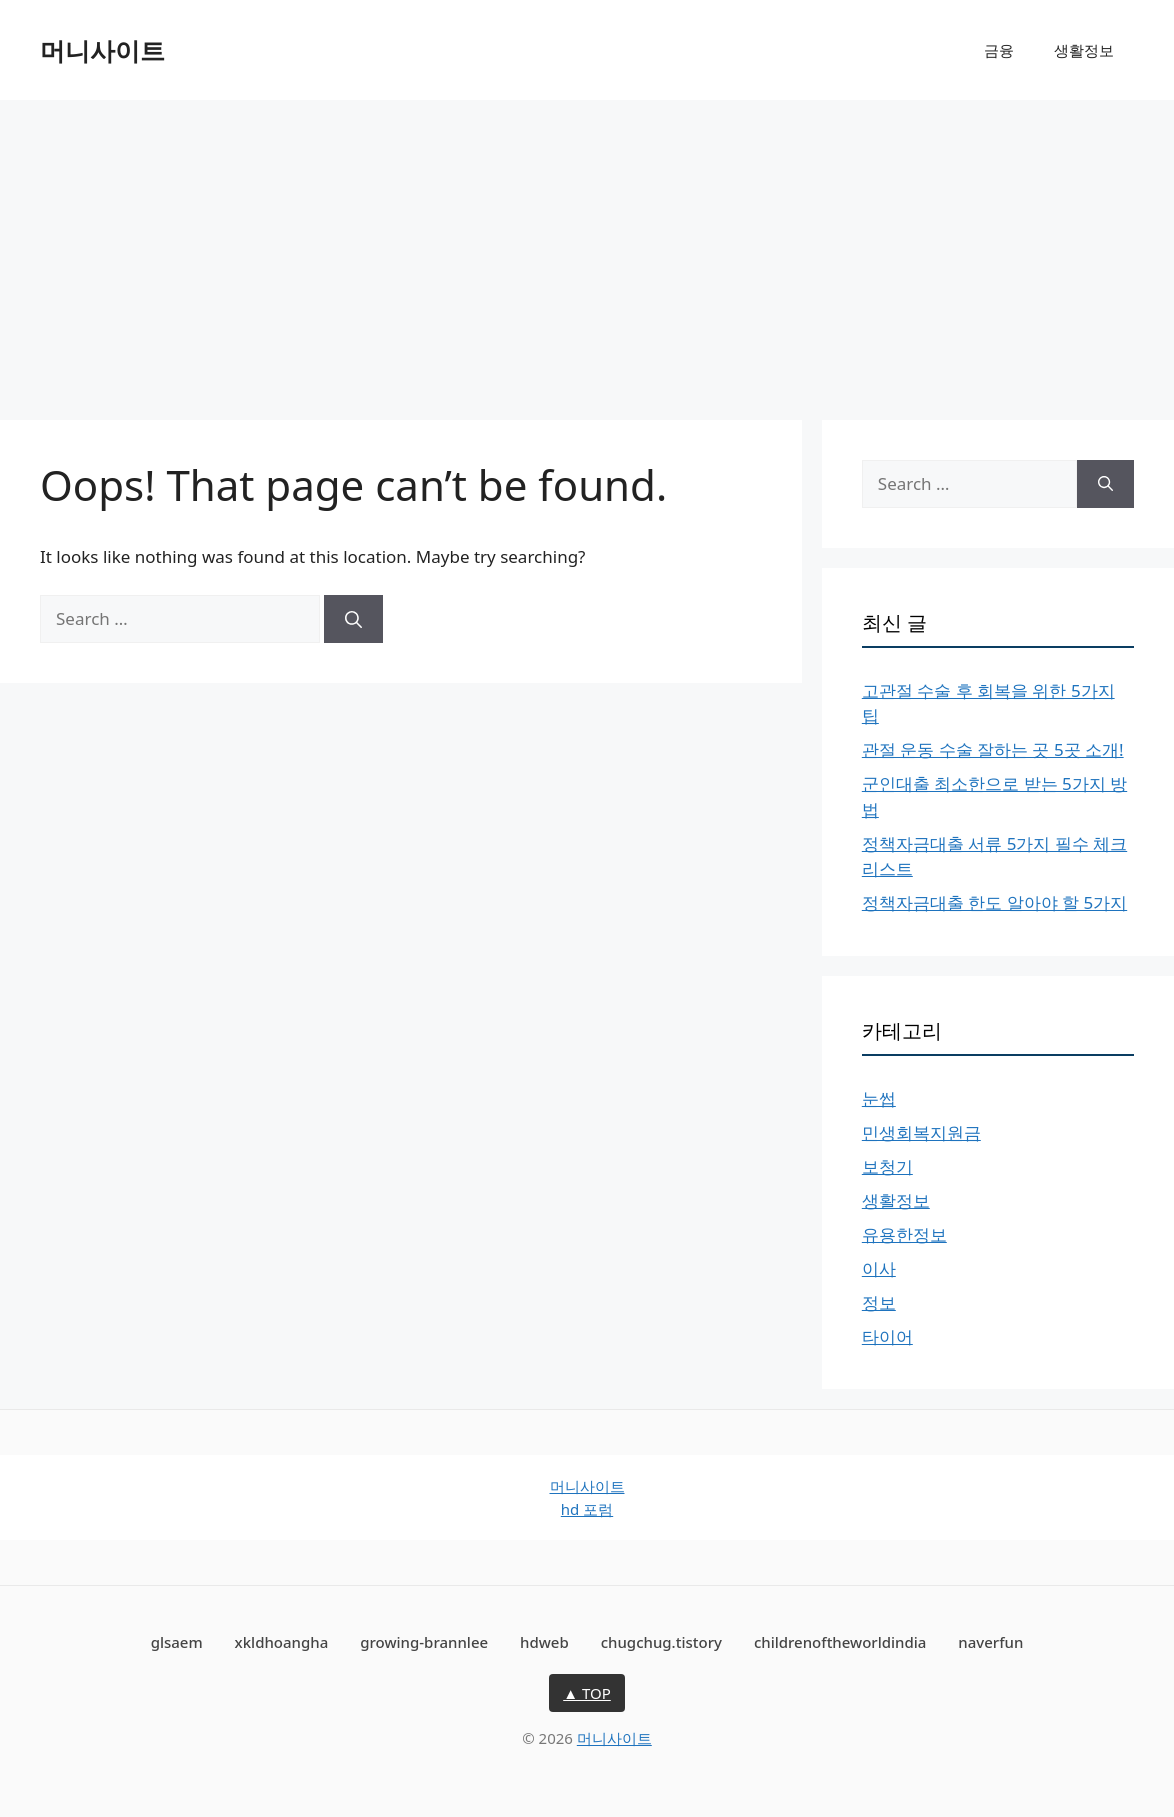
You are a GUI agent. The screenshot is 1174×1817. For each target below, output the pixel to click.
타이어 (887, 1336)
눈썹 (879, 1098)
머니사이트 (102, 50)
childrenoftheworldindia (840, 1642)
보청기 (887, 1166)
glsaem (177, 1642)
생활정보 (1084, 50)
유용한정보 (904, 1234)
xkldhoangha (282, 1642)
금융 (999, 50)
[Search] (353, 619)
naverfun (990, 1642)
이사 (879, 1268)
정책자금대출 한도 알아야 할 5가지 (994, 902)
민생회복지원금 (921, 1132)
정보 (879, 1302)
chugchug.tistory (661, 1642)
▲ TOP (587, 1693)
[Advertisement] (587, 250)
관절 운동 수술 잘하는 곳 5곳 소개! (993, 749)
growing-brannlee (424, 1642)
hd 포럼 (587, 1509)
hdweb (544, 1642)
